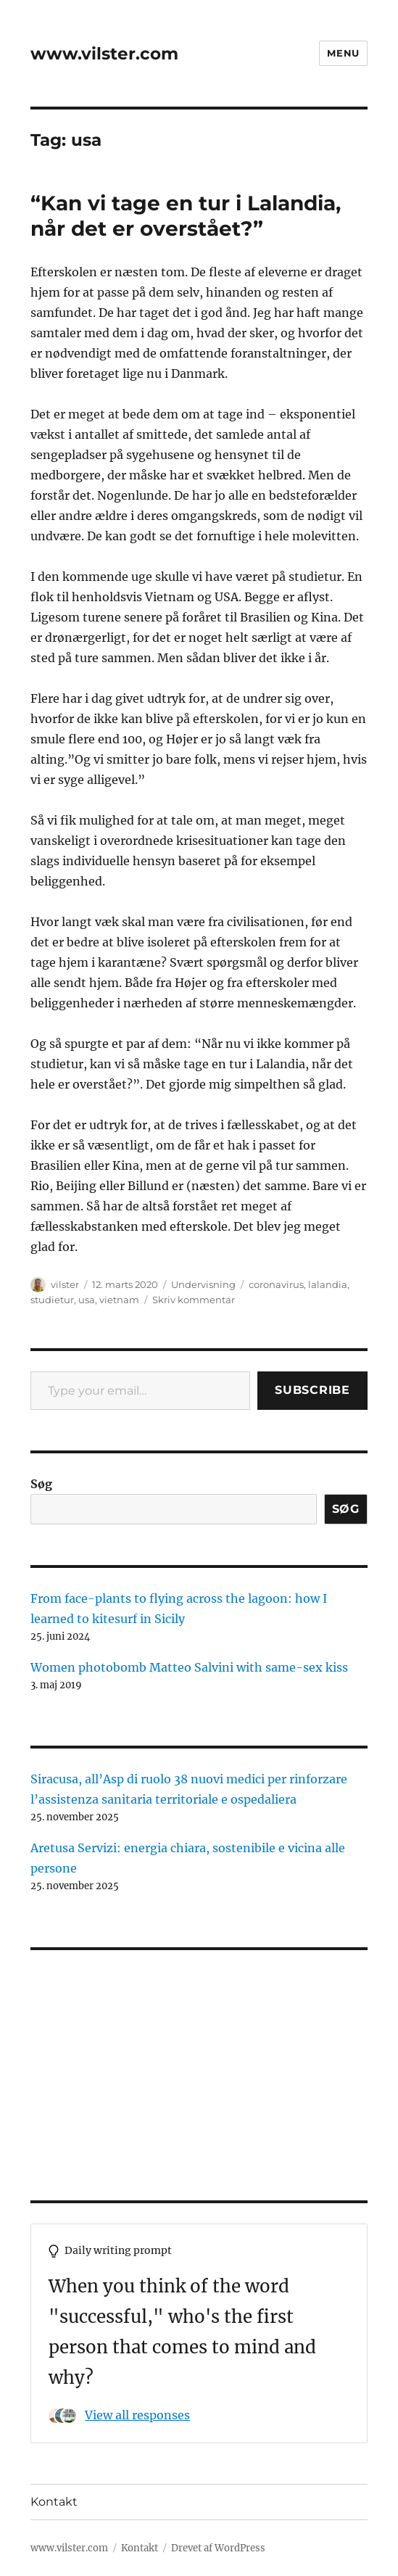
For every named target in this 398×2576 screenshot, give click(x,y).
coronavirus (276, 1284)
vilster (65, 1284)
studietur (52, 1299)
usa (86, 1299)
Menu (343, 53)
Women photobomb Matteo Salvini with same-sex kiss (189, 1667)
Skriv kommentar (193, 1299)
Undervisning (203, 1284)
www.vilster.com (104, 54)
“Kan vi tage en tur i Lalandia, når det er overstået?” (185, 216)
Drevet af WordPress (218, 2548)
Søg (41, 1484)
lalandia (327, 1284)
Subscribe (312, 1390)
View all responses (137, 2415)
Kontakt (54, 2502)
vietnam (119, 1299)
